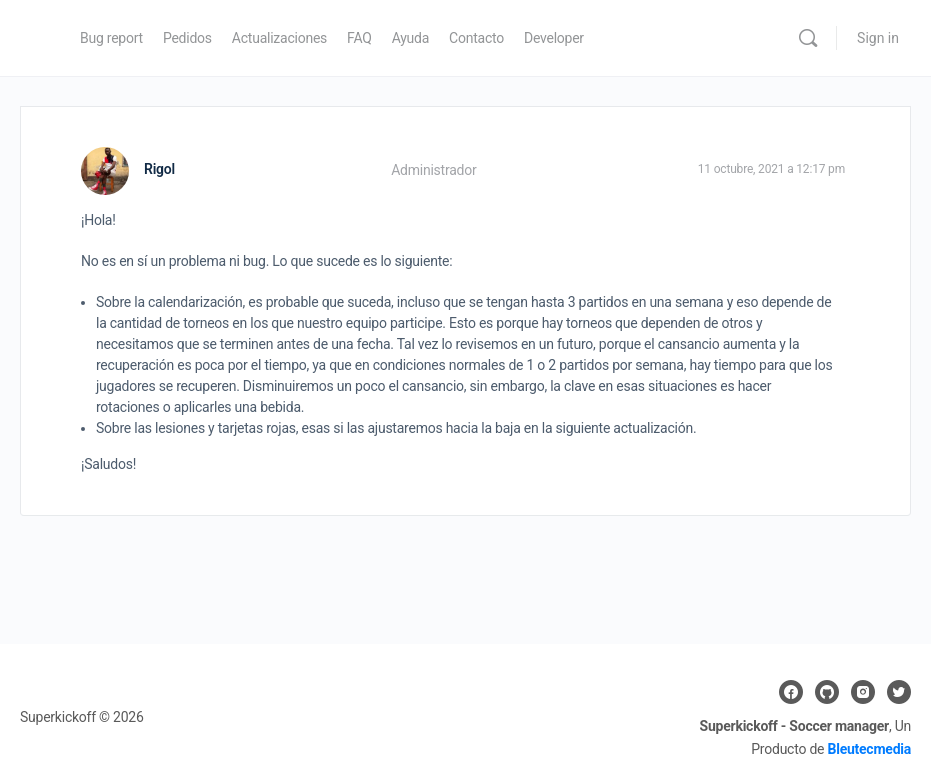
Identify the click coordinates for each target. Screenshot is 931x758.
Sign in (878, 38)
